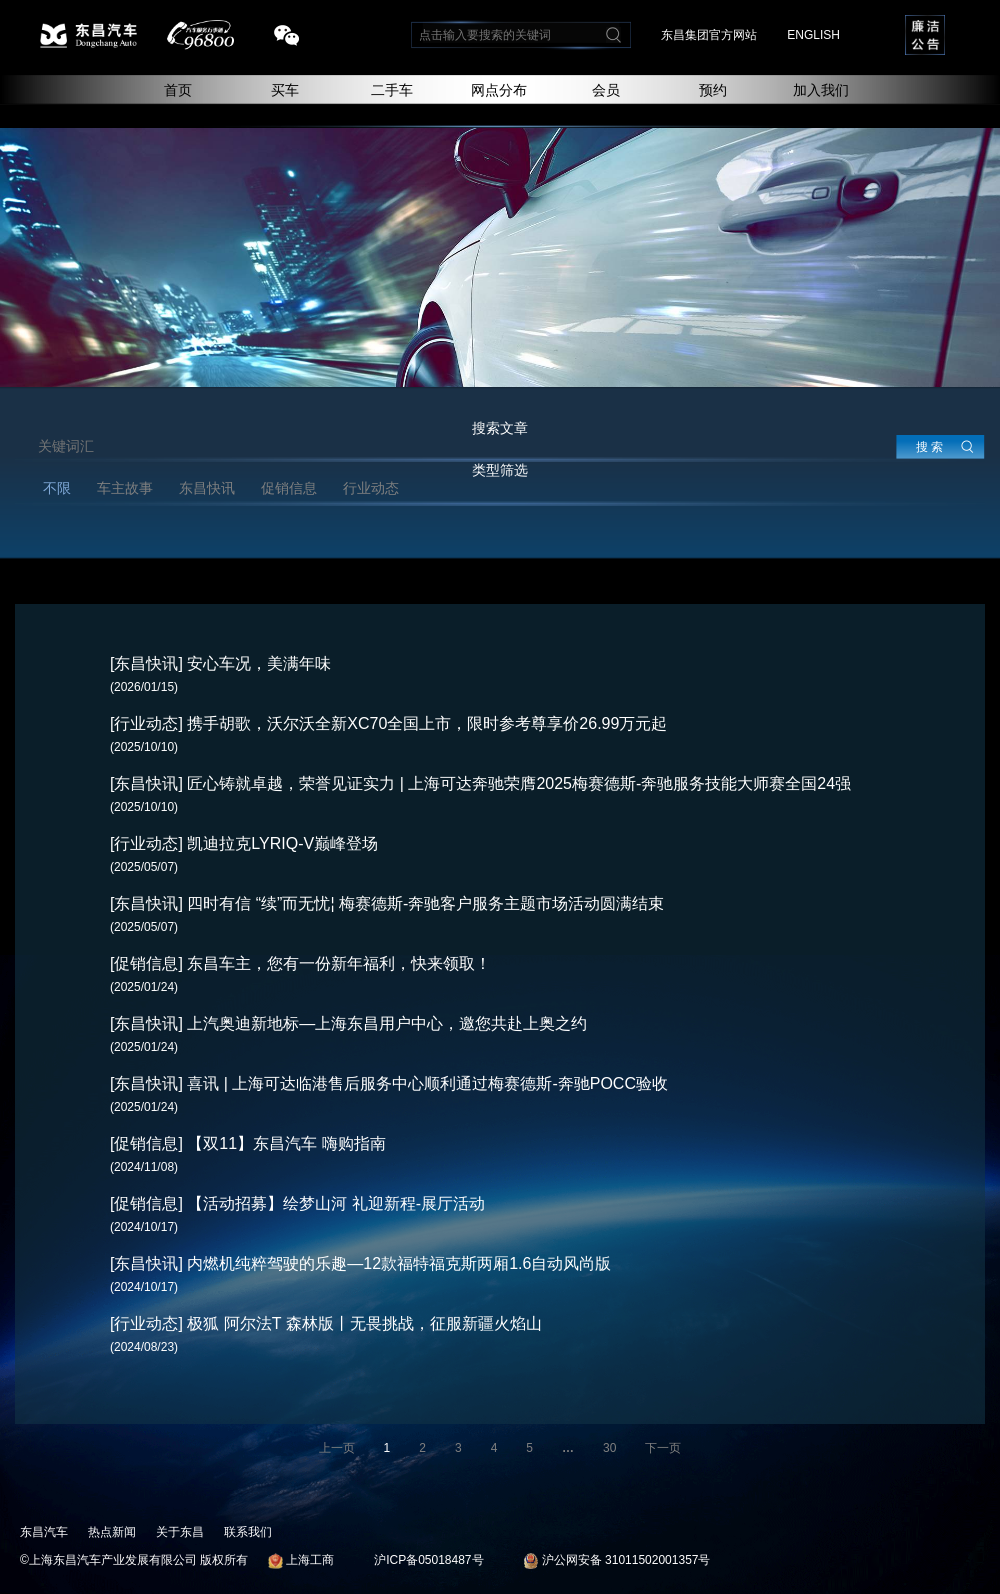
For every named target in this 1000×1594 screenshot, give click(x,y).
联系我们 (248, 1532)
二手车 (392, 90)
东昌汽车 (44, 1532)
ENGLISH (813, 35)
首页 (178, 90)
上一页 (337, 1448)
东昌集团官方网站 (709, 35)
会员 (606, 90)
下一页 (663, 1448)
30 (609, 1448)
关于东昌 (180, 1532)
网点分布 (499, 90)
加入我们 (821, 90)
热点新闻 (112, 1532)
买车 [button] (285, 90)
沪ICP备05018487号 (428, 1560)
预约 (713, 90)
